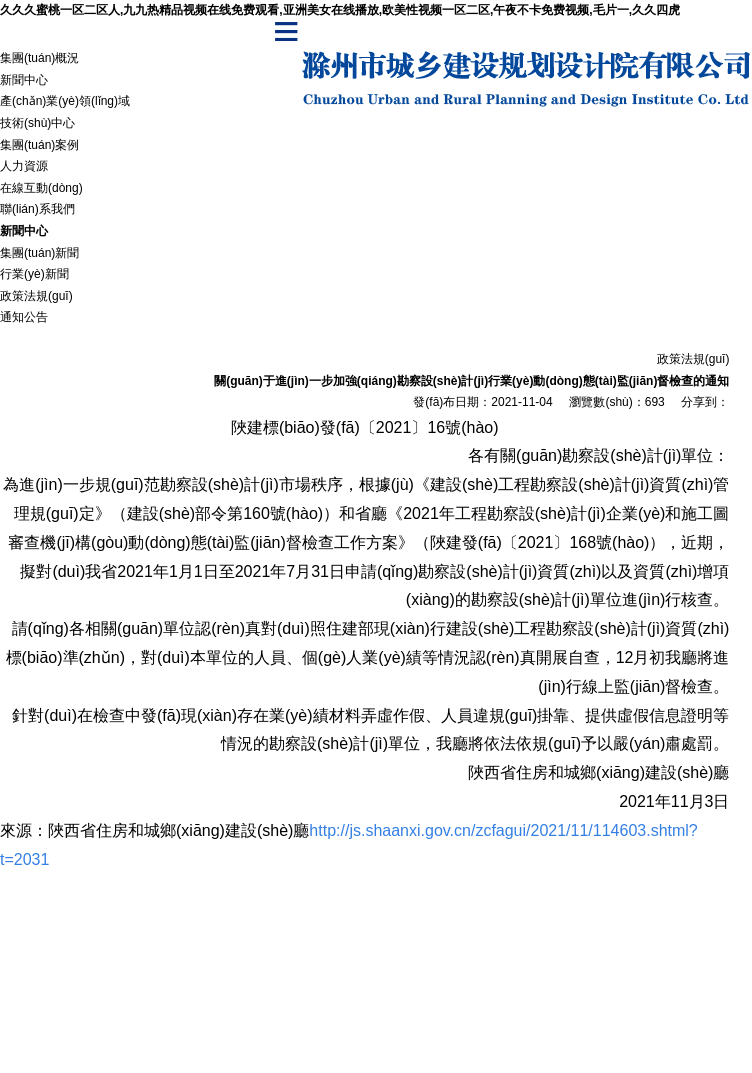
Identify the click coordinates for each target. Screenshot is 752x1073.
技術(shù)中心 (37, 123)
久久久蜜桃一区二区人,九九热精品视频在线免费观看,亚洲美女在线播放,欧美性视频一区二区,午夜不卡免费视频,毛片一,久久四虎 (340, 10)
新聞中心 (24, 80)
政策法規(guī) (36, 296)
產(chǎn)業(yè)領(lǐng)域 (65, 101)
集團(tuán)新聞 (39, 253)
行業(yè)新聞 (34, 274)
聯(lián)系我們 (37, 209)
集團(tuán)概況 (39, 58)
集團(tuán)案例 (39, 145)
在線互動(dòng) (41, 188)
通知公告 (24, 317)
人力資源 (24, 166)
